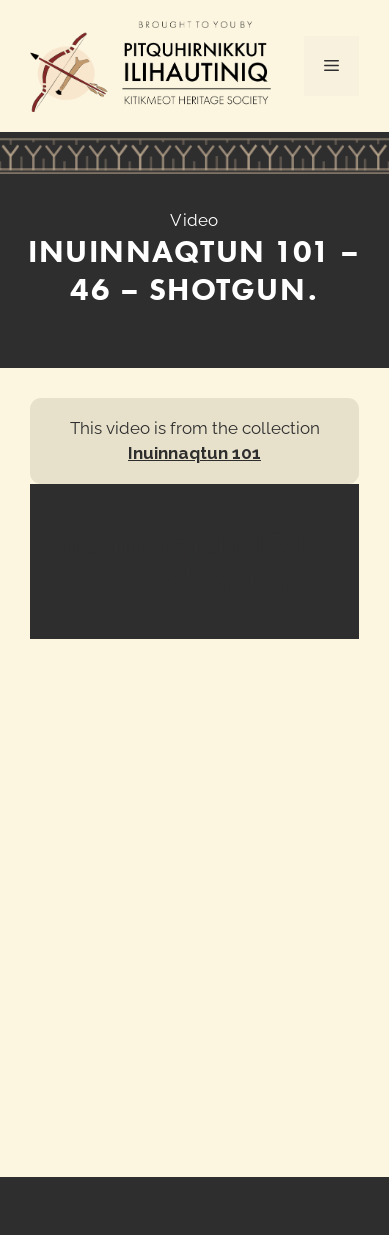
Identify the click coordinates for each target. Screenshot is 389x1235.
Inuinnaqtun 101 (194, 453)
